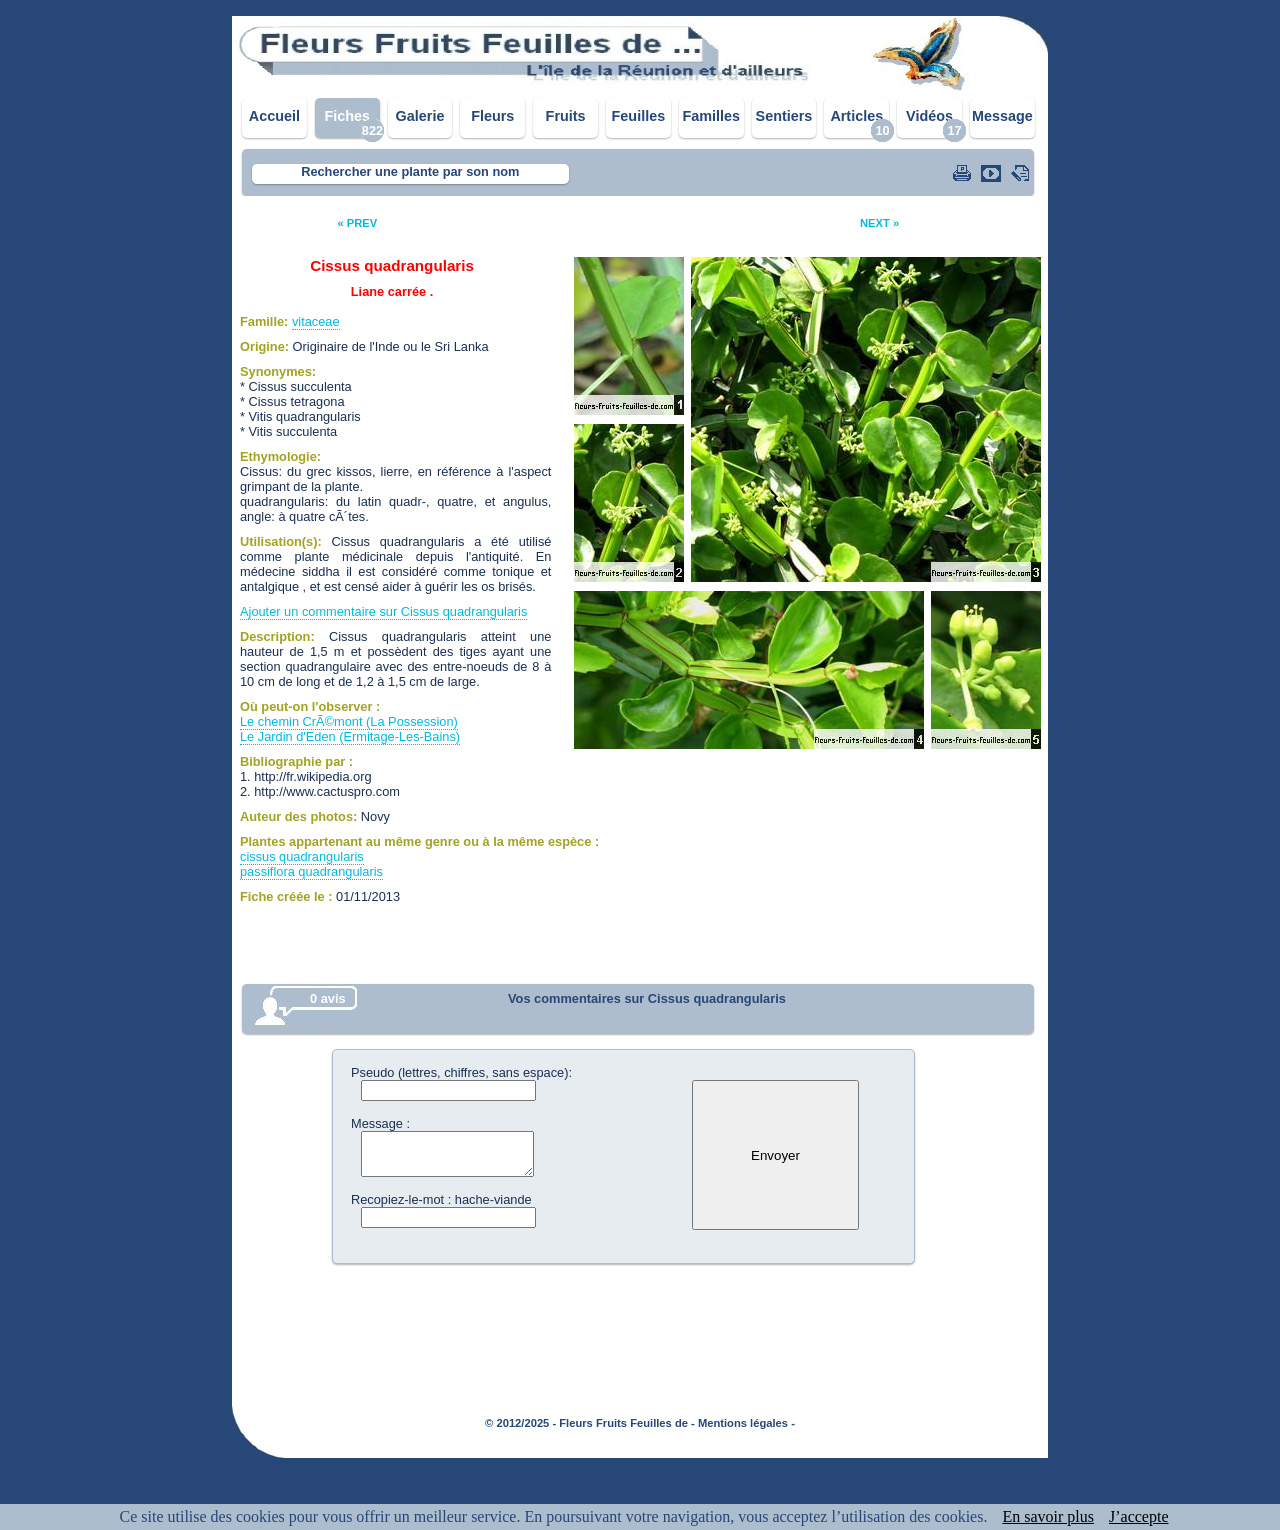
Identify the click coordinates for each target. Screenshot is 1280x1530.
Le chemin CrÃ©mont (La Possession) (349, 721)
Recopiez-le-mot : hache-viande (441, 1199)
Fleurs (492, 116)
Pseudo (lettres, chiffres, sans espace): (461, 1072)
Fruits (566, 116)
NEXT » (879, 223)
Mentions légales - (746, 1423)
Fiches (347, 116)
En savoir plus (1048, 1516)
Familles (711, 116)
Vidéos (929, 116)
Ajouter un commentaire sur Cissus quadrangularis (383, 611)
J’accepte (1139, 1516)
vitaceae (316, 321)
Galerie (420, 116)
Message (1002, 116)
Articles (856, 116)
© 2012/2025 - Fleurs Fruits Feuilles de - (590, 1423)
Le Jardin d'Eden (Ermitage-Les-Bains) (350, 736)
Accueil (274, 116)
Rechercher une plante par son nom (410, 171)
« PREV (357, 223)
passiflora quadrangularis (311, 871)
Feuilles (639, 116)
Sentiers (784, 116)
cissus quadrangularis (302, 856)
